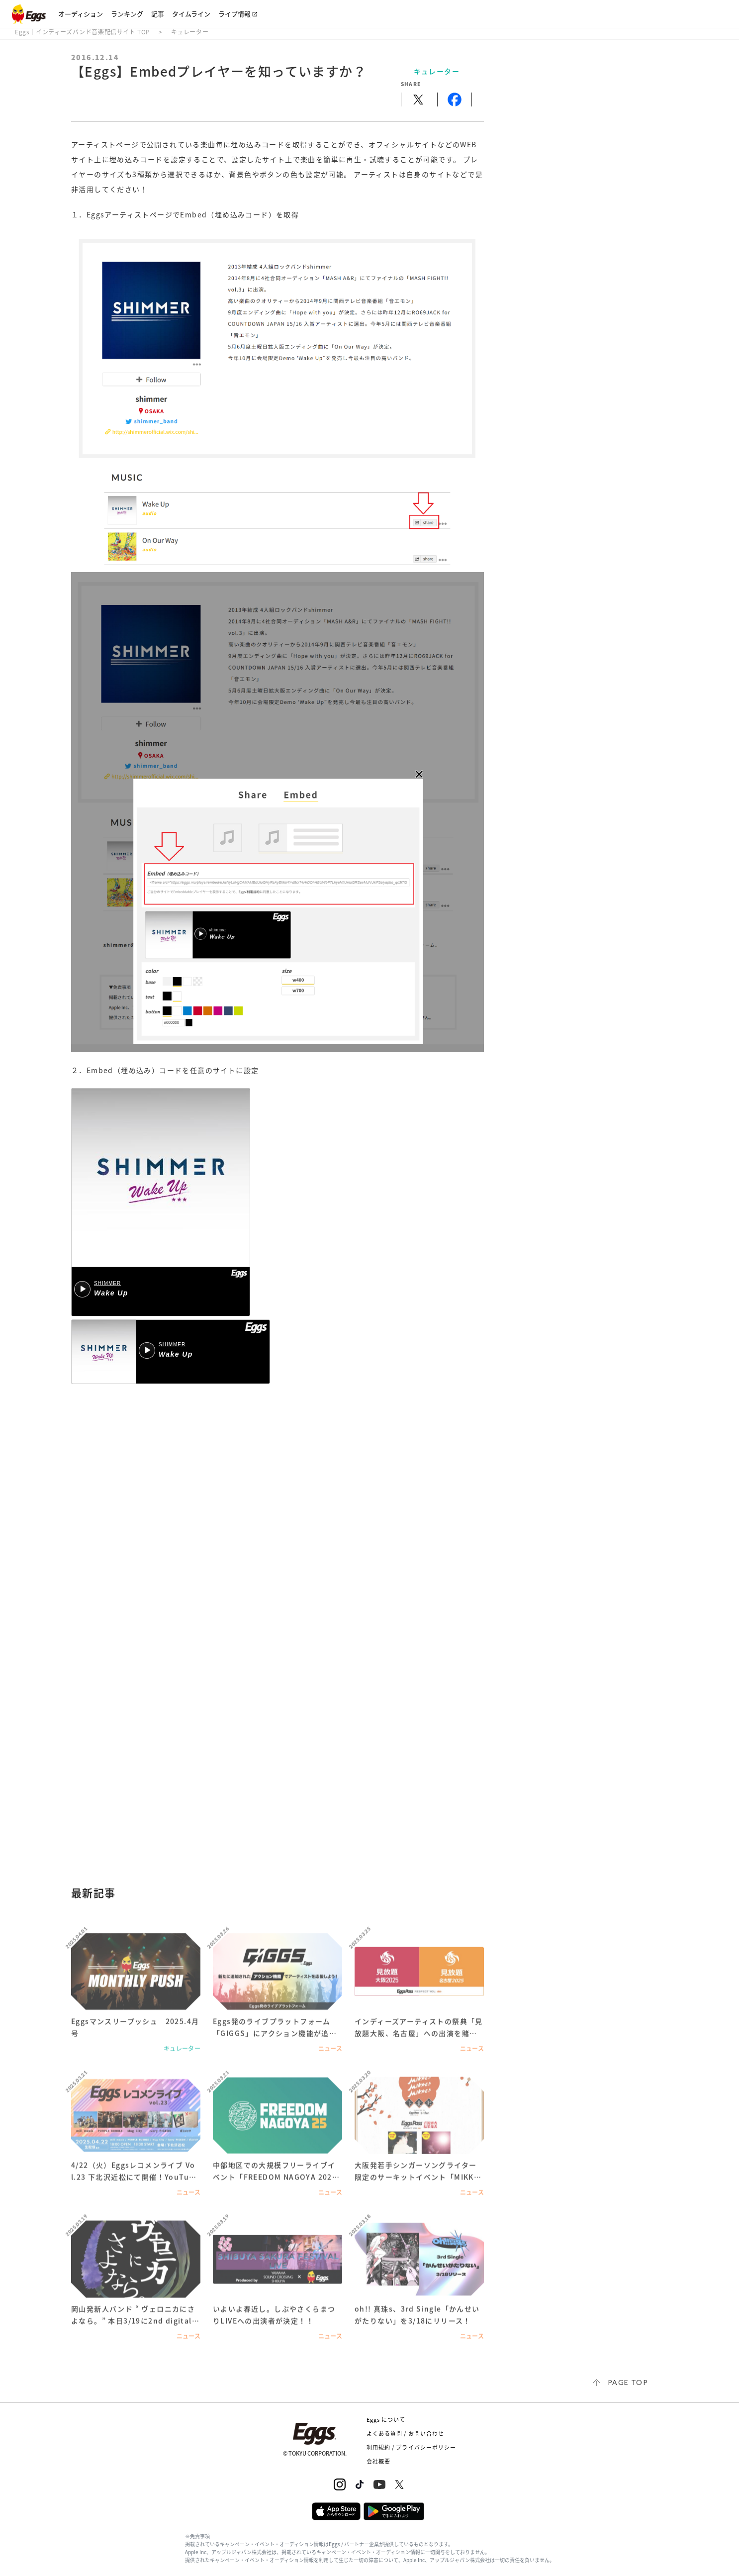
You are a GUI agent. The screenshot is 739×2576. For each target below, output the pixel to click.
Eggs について (386, 2419)
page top (628, 2382)
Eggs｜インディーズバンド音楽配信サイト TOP (82, 31)
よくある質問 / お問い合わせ (406, 2433)
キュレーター (190, 31)
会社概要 (378, 2461)
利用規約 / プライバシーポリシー (412, 2447)
